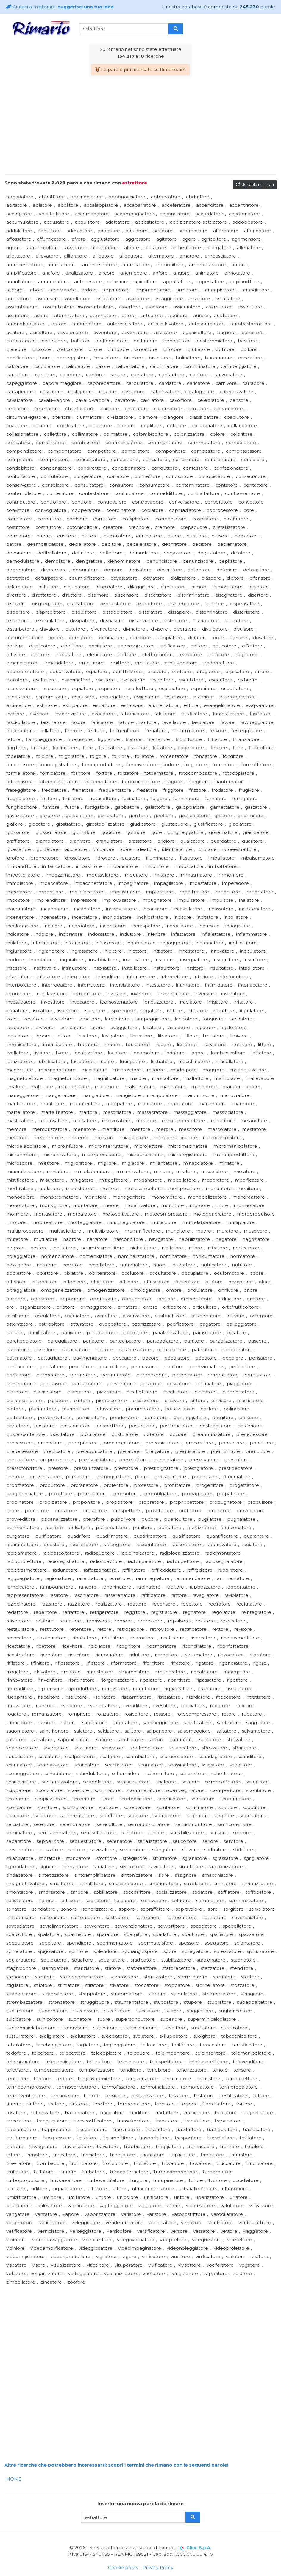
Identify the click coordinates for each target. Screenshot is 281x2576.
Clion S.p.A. (198, 2547)
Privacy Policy (158, 2567)
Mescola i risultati (255, 184)
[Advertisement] (140, 128)
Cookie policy (123, 2567)
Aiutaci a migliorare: (60, 7)
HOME (13, 2479)
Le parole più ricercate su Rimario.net (140, 69)
